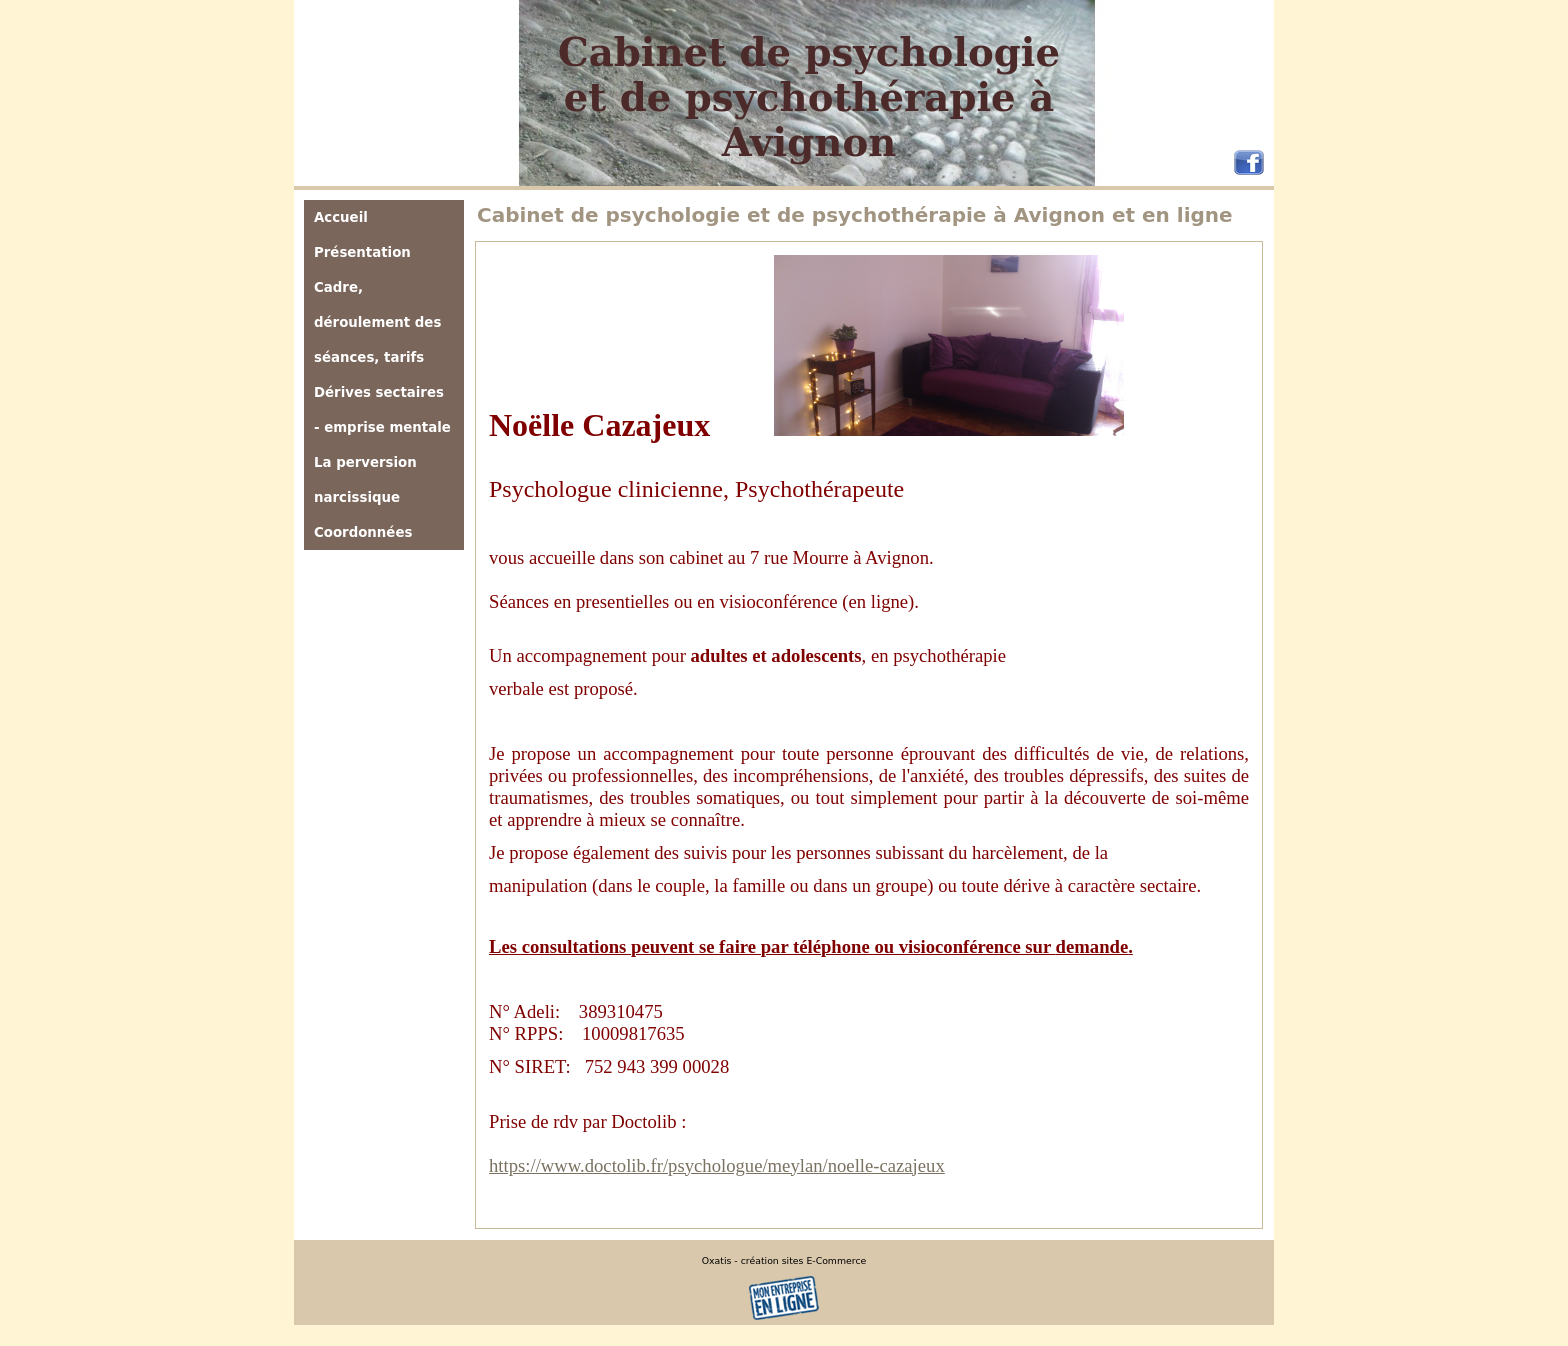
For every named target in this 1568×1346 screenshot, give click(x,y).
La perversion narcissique (365, 480)
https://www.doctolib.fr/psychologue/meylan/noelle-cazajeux (717, 1165)
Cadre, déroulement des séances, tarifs (377, 322)
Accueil (341, 217)
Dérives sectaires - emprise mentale (382, 410)
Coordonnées (363, 532)
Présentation (362, 252)
